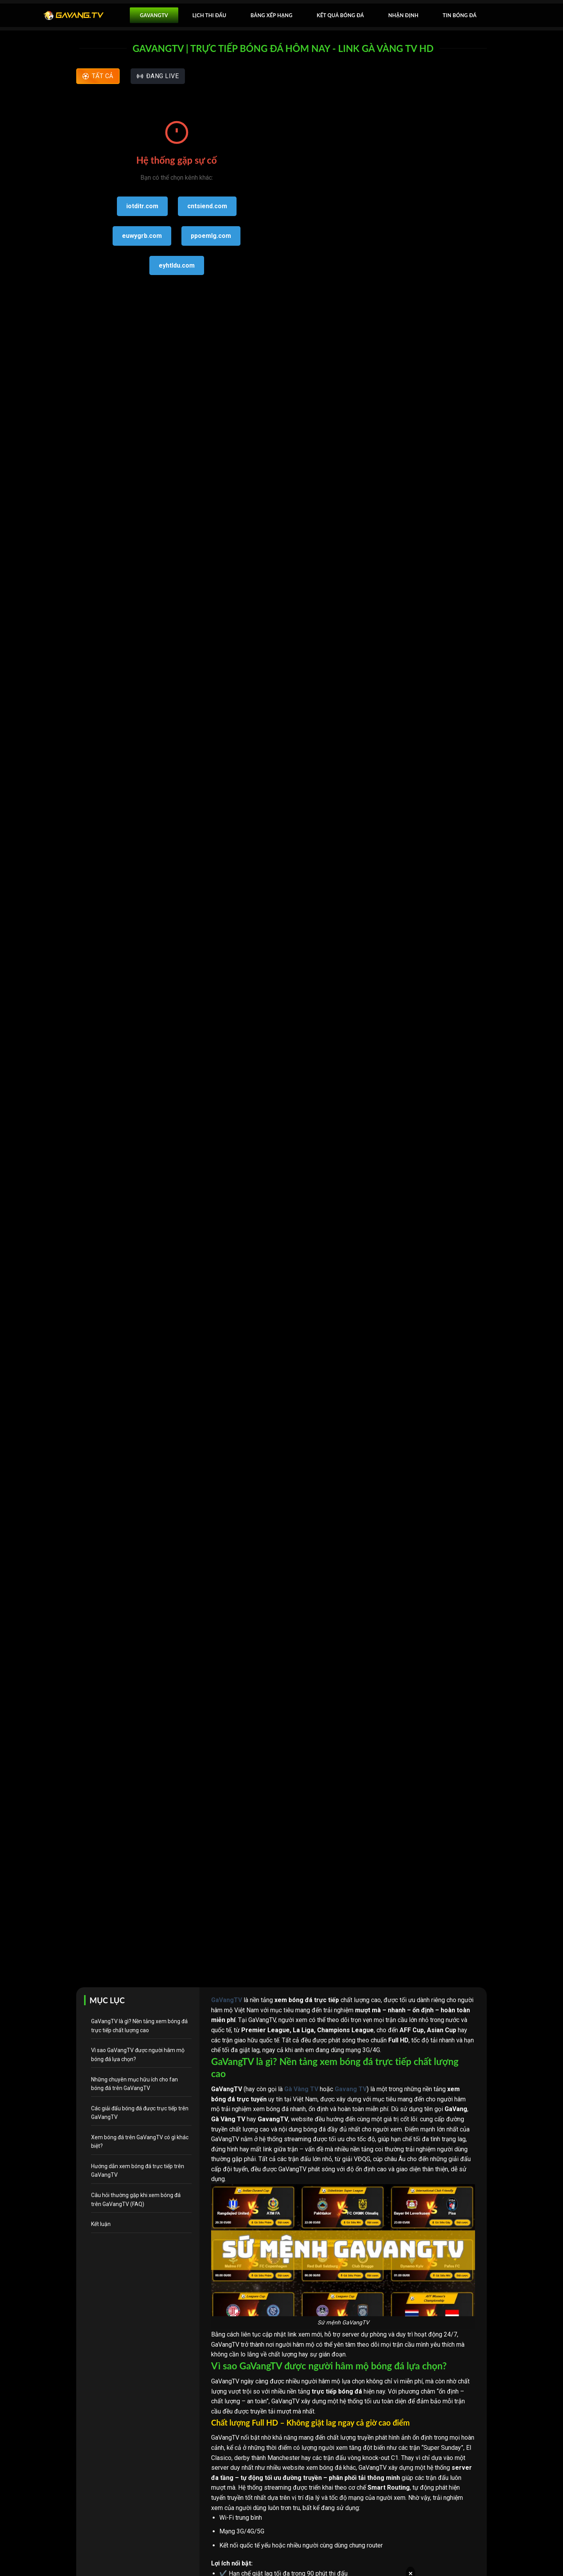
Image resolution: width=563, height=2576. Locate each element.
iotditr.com (142, 206)
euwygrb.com (142, 235)
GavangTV (154, 15)
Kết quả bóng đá (340, 15)
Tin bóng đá (460, 15)
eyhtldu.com (177, 265)
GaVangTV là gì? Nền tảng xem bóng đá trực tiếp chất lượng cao (139, 2025)
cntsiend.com (207, 206)
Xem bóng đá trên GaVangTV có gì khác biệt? (139, 2141)
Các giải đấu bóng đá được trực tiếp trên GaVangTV (139, 2112)
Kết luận (101, 2224)
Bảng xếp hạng (271, 15)
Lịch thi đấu (209, 15)
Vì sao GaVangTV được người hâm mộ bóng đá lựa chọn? (138, 2054)
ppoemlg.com (211, 235)
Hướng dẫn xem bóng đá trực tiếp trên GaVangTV (137, 2170)
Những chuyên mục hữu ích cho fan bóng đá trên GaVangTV (134, 2083)
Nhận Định (403, 15)
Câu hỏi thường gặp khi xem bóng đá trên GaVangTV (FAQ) (136, 2199)
